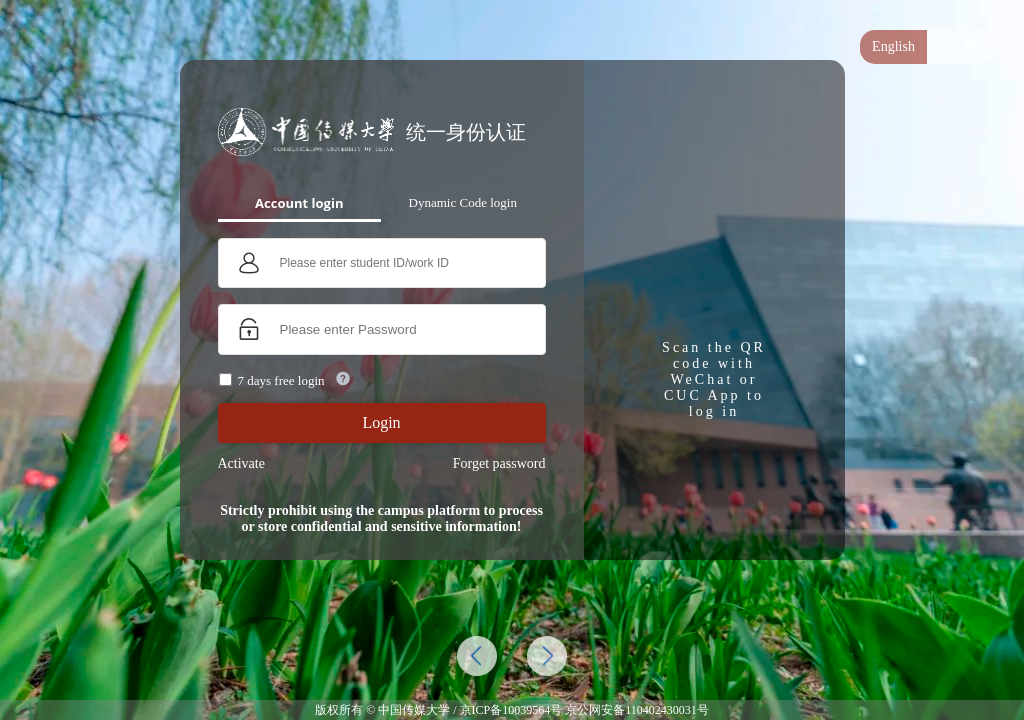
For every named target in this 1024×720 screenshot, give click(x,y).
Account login (299, 203)
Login (381, 422)
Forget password (499, 463)
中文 (961, 46)
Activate (241, 463)
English (893, 46)
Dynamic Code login (463, 202)
